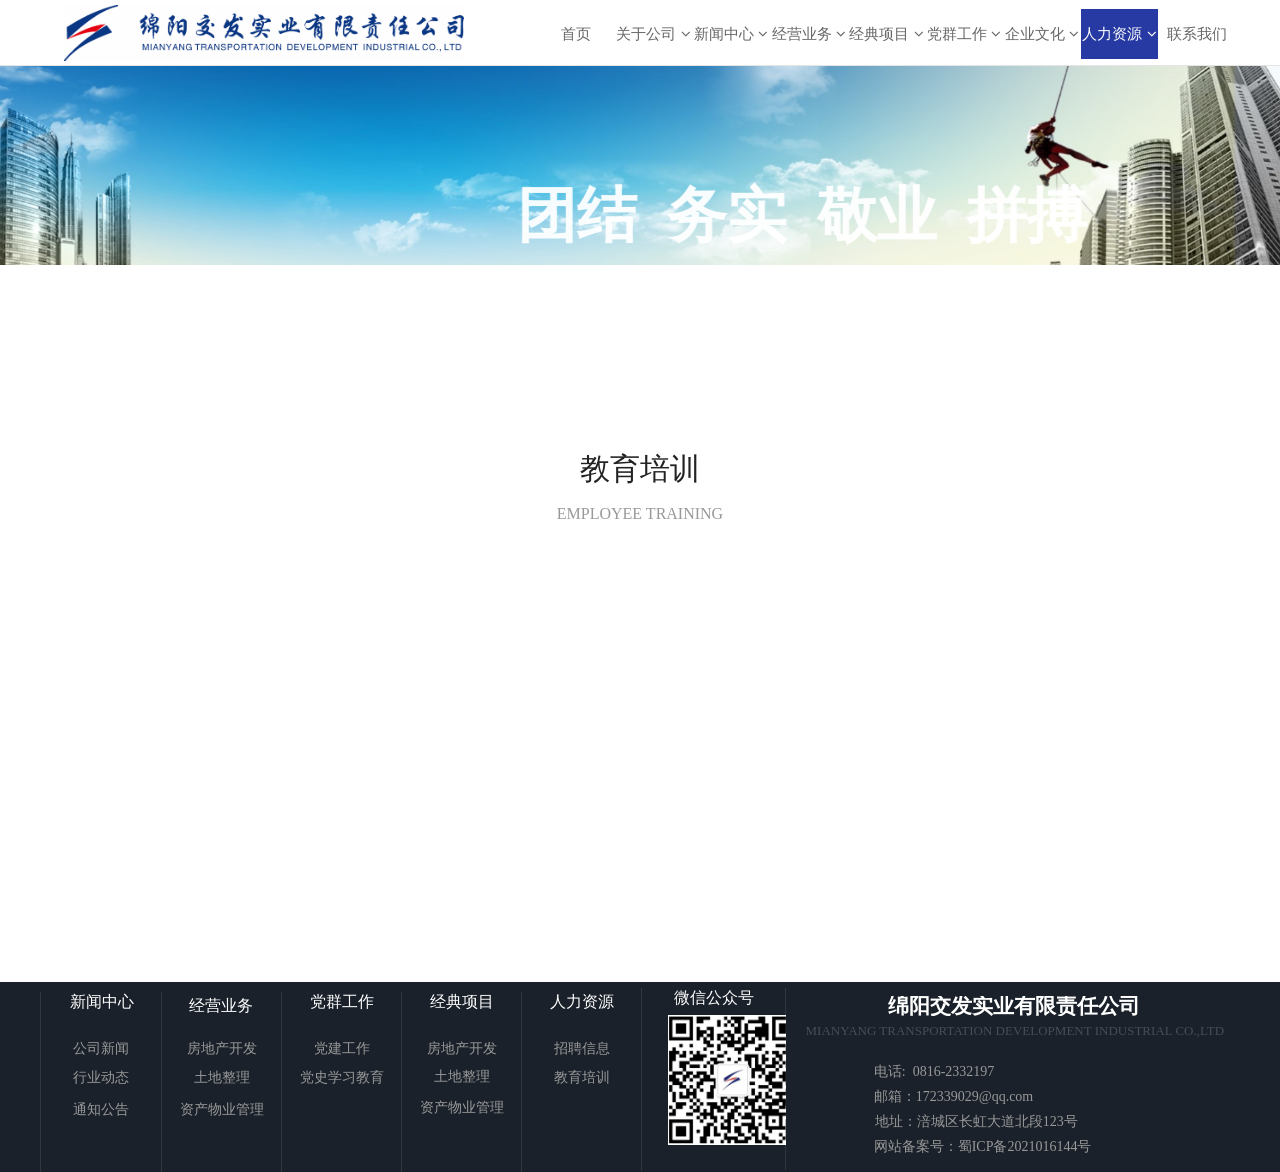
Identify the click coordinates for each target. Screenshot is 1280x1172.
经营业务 (809, 33)
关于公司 (653, 33)
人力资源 (1119, 33)
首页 (576, 33)
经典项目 (886, 33)
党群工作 (964, 33)
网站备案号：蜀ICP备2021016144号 (983, 1146)
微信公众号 (714, 997)
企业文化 (1042, 33)
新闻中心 (731, 33)
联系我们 (1197, 33)
